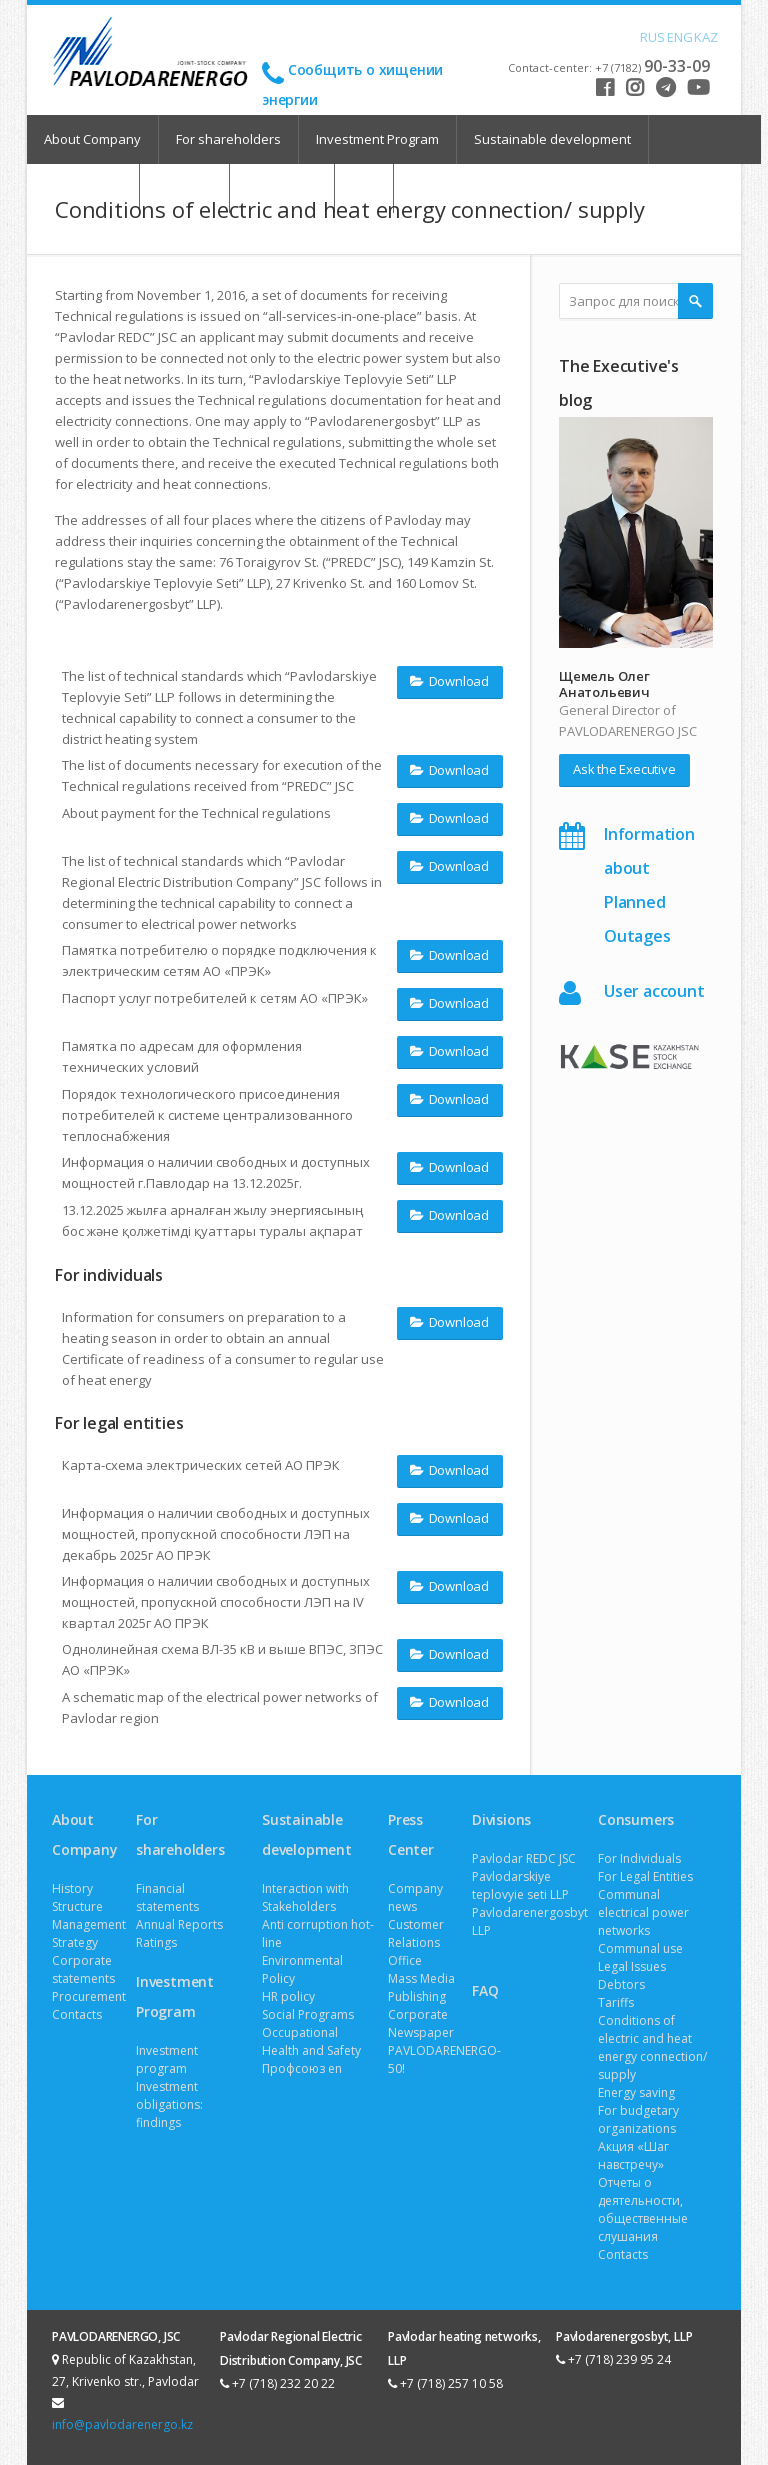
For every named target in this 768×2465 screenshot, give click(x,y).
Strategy (75, 1942)
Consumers (636, 1819)
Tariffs (616, 2002)
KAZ (702, 36)
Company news (415, 1897)
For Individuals (639, 1858)
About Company (92, 139)
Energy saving (636, 2092)
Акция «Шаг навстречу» (633, 2155)
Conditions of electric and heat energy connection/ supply (652, 2047)
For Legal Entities (645, 1876)
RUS (648, 36)
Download (449, 680)
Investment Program (377, 139)
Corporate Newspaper (421, 2023)
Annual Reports (179, 1924)
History (72, 1888)
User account (654, 991)
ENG (675, 36)
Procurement (89, 1996)
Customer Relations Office (416, 1942)
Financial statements (167, 1897)
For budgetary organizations (638, 2119)
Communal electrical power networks (643, 1912)
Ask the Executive (624, 769)
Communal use (640, 1948)
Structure (77, 1906)
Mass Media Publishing (421, 1987)
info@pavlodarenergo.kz (122, 2424)
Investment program (167, 2059)
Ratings (156, 1942)
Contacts (77, 2014)
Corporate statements (83, 1969)
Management (89, 1924)
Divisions (501, 1819)
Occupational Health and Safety (311, 2041)
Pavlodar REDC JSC (524, 1858)
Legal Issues (632, 1966)
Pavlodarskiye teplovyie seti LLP (520, 1885)
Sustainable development (552, 139)
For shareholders (228, 139)
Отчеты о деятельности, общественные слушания (643, 2209)
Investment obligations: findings (169, 2104)
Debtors (621, 1984)
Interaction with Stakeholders (305, 1897)
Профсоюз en (302, 2068)
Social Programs (308, 2014)
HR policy (288, 1996)
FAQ (485, 1990)
